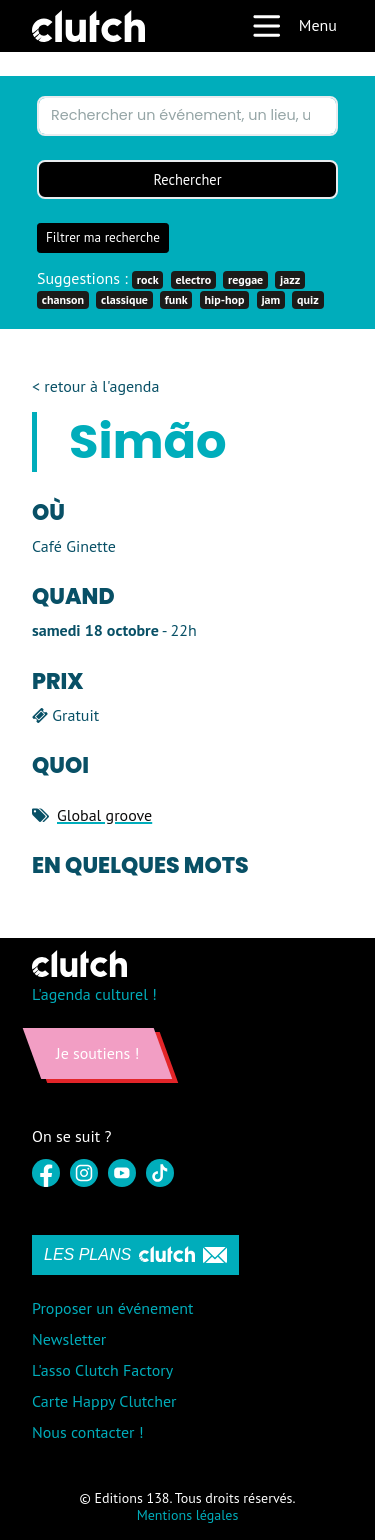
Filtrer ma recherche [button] (103, 237)
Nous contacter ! (88, 1432)
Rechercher (187, 179)
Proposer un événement (112, 1308)
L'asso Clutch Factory (102, 1370)
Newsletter (69, 1339)
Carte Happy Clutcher (104, 1401)
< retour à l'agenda (95, 386)
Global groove (104, 815)
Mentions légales (188, 1515)
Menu (294, 26)
